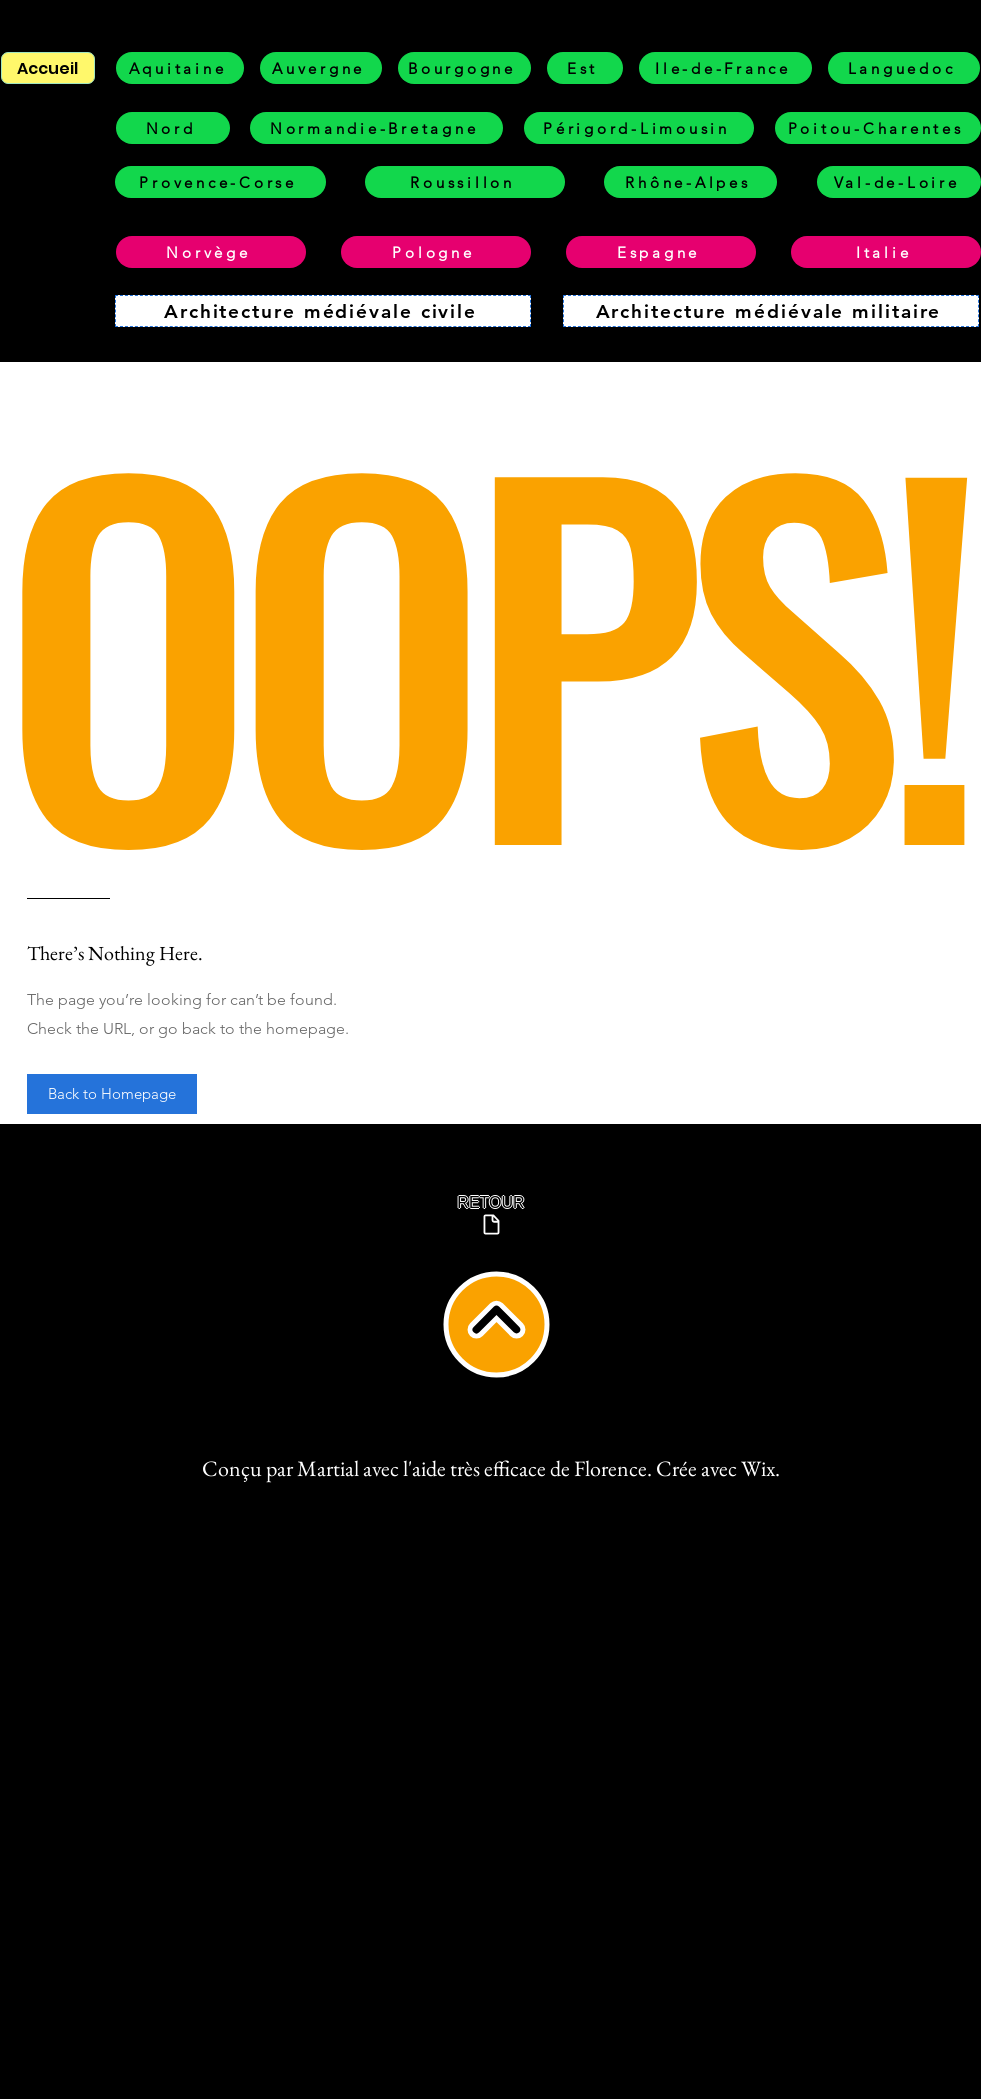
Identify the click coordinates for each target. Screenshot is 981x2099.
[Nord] (173, 128)
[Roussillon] (465, 182)
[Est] (585, 68)
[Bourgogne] (464, 68)
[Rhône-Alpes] (690, 182)
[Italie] (886, 252)
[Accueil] (48, 68)
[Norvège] (211, 252)
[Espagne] (661, 252)
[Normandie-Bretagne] (376, 128)
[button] (112, 1094)
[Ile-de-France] (725, 68)
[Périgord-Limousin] (639, 128)
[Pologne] (436, 252)
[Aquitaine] (180, 68)
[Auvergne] (321, 68)
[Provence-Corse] (220, 182)
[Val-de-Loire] (899, 182)
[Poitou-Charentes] (878, 128)
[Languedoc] (904, 68)
